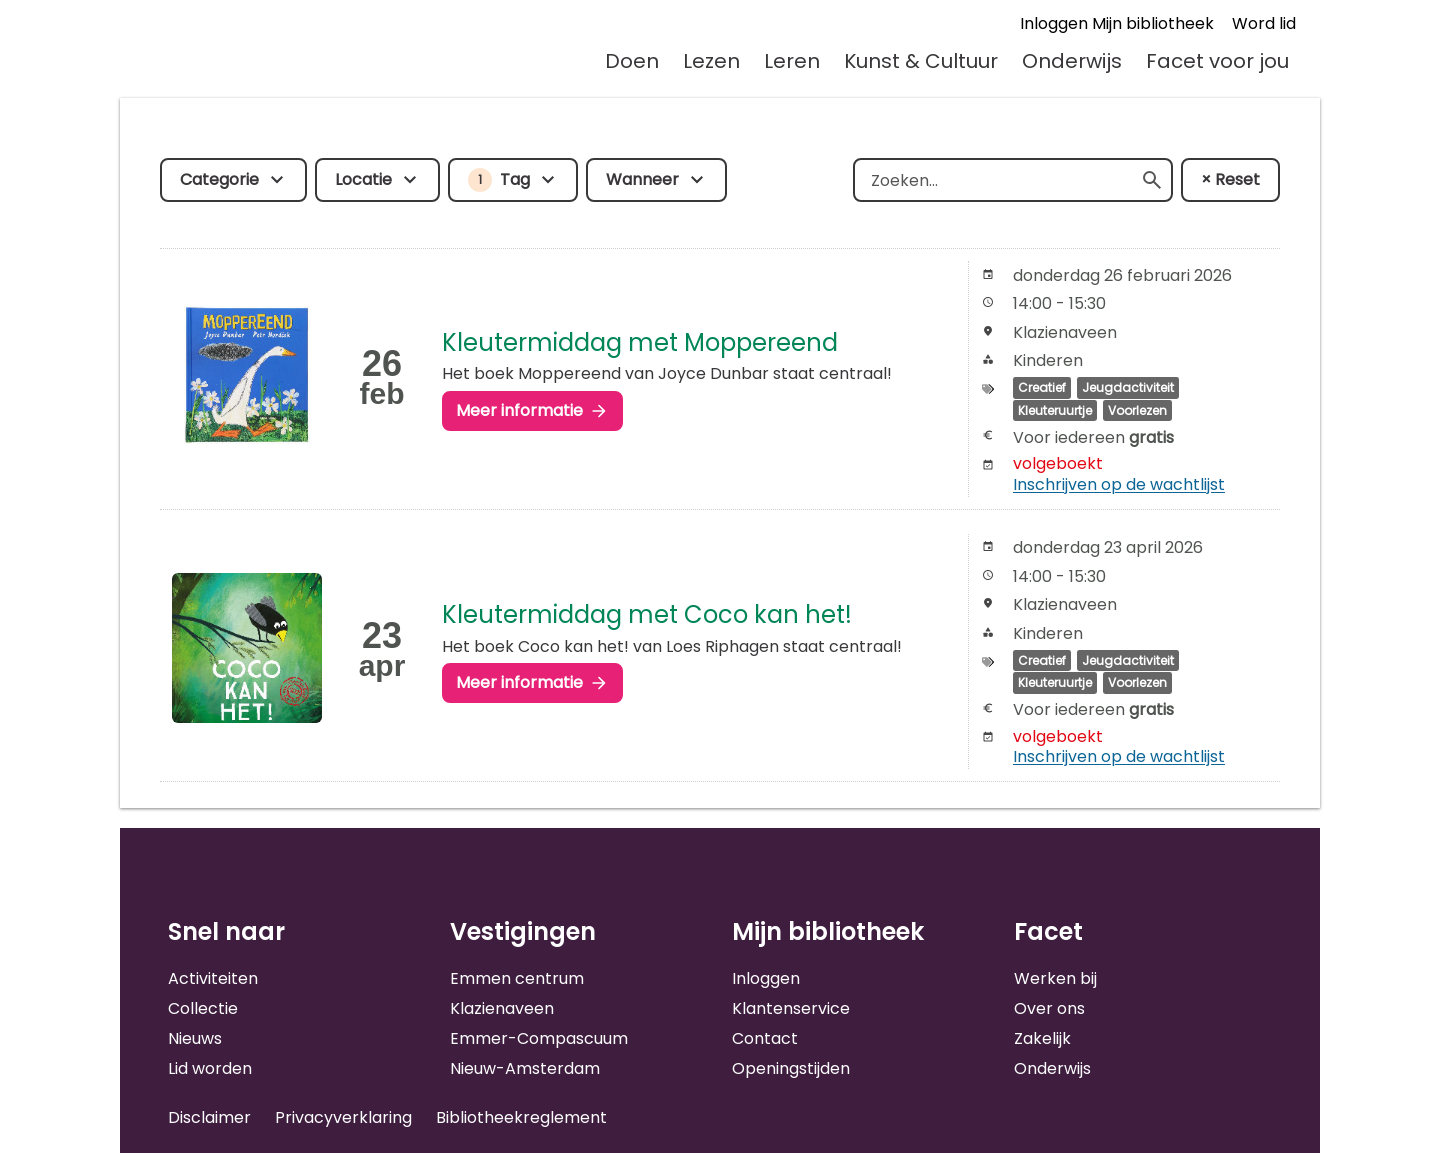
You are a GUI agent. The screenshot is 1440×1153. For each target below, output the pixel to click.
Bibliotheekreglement (521, 1117)
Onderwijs (1072, 61)
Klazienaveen (502, 1008)
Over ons (1049, 1008)
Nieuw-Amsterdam (525, 1068)
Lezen (711, 61)
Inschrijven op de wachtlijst (1119, 484)
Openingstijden (791, 1068)
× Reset (1230, 179)
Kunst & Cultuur (921, 61)
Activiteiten (213, 978)
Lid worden (210, 1068)
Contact (765, 1038)
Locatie (363, 179)
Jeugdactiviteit (1128, 387)
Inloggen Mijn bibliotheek (1117, 23)
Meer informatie (519, 410)
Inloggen (766, 978)
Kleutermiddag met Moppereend (640, 342)
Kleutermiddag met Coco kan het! (647, 614)
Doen (632, 61)
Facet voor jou (1217, 61)
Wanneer (642, 179)
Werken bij (1055, 978)
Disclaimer (209, 1117)
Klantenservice (791, 1008)
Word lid (1264, 23)
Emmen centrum (517, 978)
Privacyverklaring (343, 1117)
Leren (792, 61)
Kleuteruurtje (1055, 410)
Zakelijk (1042, 1038)
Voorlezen (1137, 410)
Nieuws (195, 1038)
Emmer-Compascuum (539, 1038)
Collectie (203, 1008)
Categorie (219, 179)
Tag (499, 180)
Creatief (1042, 387)
